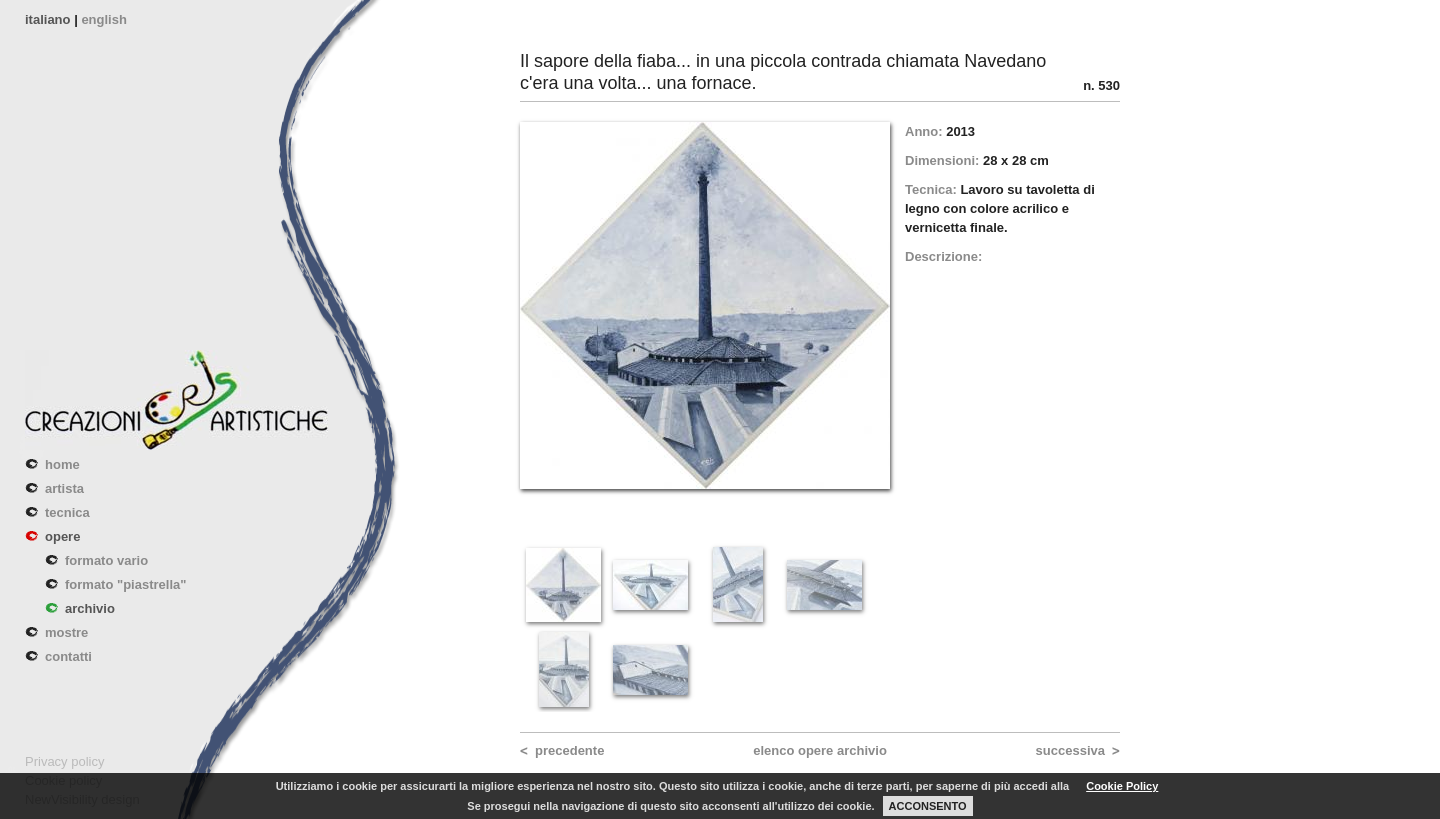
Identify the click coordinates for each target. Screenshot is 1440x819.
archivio (90, 608)
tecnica (67, 512)
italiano (48, 19)
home (62, 464)
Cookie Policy (1122, 786)
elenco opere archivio (820, 750)
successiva (1070, 750)
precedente (569, 750)
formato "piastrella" (125, 584)
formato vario (106, 560)
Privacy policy (64, 761)
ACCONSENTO (928, 806)
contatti (68, 656)
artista (64, 488)
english (104, 19)
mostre (66, 632)
